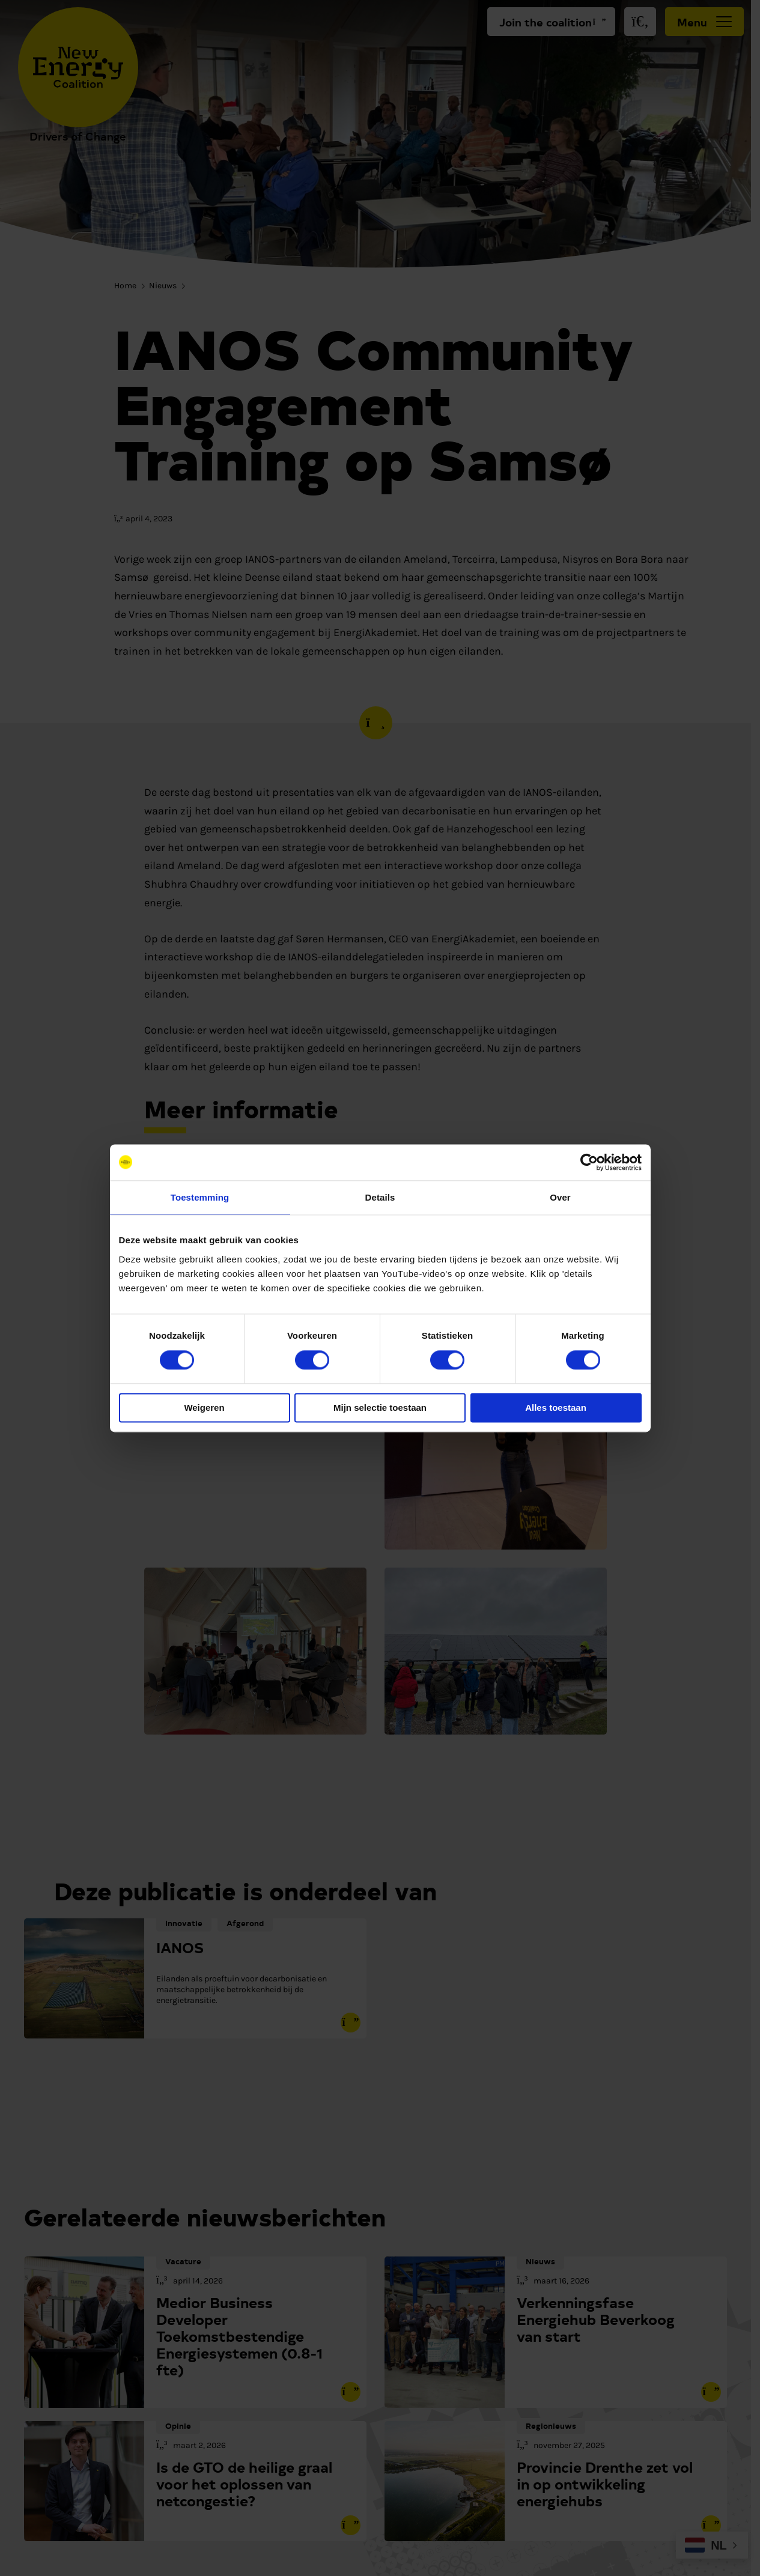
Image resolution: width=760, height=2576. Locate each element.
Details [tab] (380, 1197)
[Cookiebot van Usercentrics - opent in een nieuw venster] (589, 1162)
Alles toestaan (555, 1407)
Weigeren (204, 1407)
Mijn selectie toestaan (380, 1407)
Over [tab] (560, 1197)
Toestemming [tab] (200, 1197)
